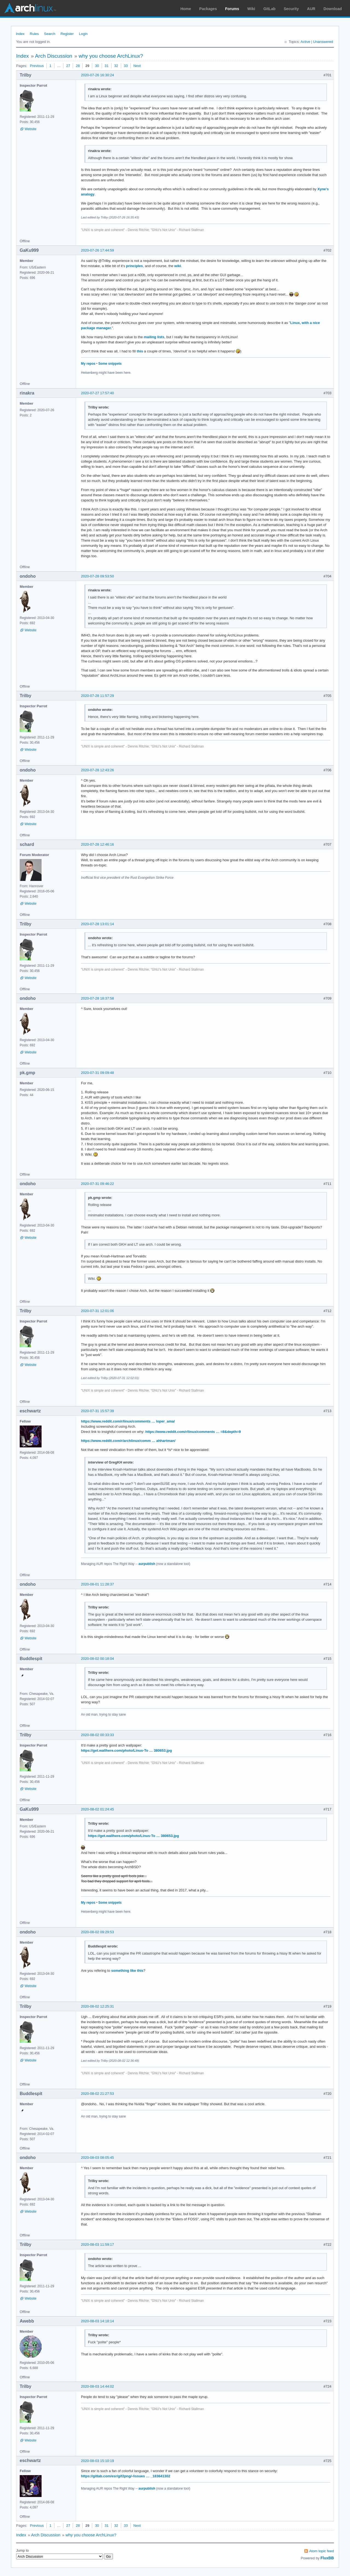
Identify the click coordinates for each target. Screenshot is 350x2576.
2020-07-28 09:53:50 (97, 576)
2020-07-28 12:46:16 (97, 844)
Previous (37, 66)
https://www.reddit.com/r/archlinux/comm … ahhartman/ (128, 1441)
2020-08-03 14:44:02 (97, 2386)
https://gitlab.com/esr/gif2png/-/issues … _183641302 (125, 2476)
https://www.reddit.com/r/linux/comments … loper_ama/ (128, 1421)
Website (30, 129)
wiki (177, 266)
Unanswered (323, 42)
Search (49, 34)
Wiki (251, 9)
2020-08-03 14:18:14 (97, 2321)
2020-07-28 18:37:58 (97, 998)
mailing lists (154, 337)
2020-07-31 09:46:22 (97, 1184)
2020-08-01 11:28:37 (97, 1584)
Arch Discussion (53, 56)
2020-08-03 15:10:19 (97, 2461)
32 (116, 66)
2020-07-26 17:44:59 (97, 250)
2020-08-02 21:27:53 (97, 2094)
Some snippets (109, 364)
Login (83, 34)
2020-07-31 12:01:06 (97, 1311)
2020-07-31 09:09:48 (97, 1073)
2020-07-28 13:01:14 (97, 924)
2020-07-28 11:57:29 (97, 696)
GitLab (269, 9)
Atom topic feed (321, 2551)
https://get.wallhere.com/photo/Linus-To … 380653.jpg (126, 1750)
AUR (311, 9)
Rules (34, 34)
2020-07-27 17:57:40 (97, 393)
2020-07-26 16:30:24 (97, 75)
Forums (232, 9)
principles (134, 266)
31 (107, 66)
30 (97, 66)
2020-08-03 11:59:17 (97, 2244)
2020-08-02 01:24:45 (97, 1809)
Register (67, 34)
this (140, 351)
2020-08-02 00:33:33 (97, 1735)
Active (305, 42)
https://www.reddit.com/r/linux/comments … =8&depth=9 (193, 1432)
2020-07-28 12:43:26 (97, 770)
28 (78, 66)
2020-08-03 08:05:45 (97, 2158)
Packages (208, 9)
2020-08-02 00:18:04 (97, 1659)
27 (68, 66)
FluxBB (327, 2558)
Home (185, 9)
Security (291, 9)
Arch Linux (30, 8)
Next (137, 66)
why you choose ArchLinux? (111, 56)
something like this (127, 1970)
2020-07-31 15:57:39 (97, 1411)
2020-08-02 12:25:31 (97, 2006)
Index (20, 34)
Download (332, 9)
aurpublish (146, 1564)
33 (126, 66)
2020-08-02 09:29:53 (97, 1932)
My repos (88, 364)
